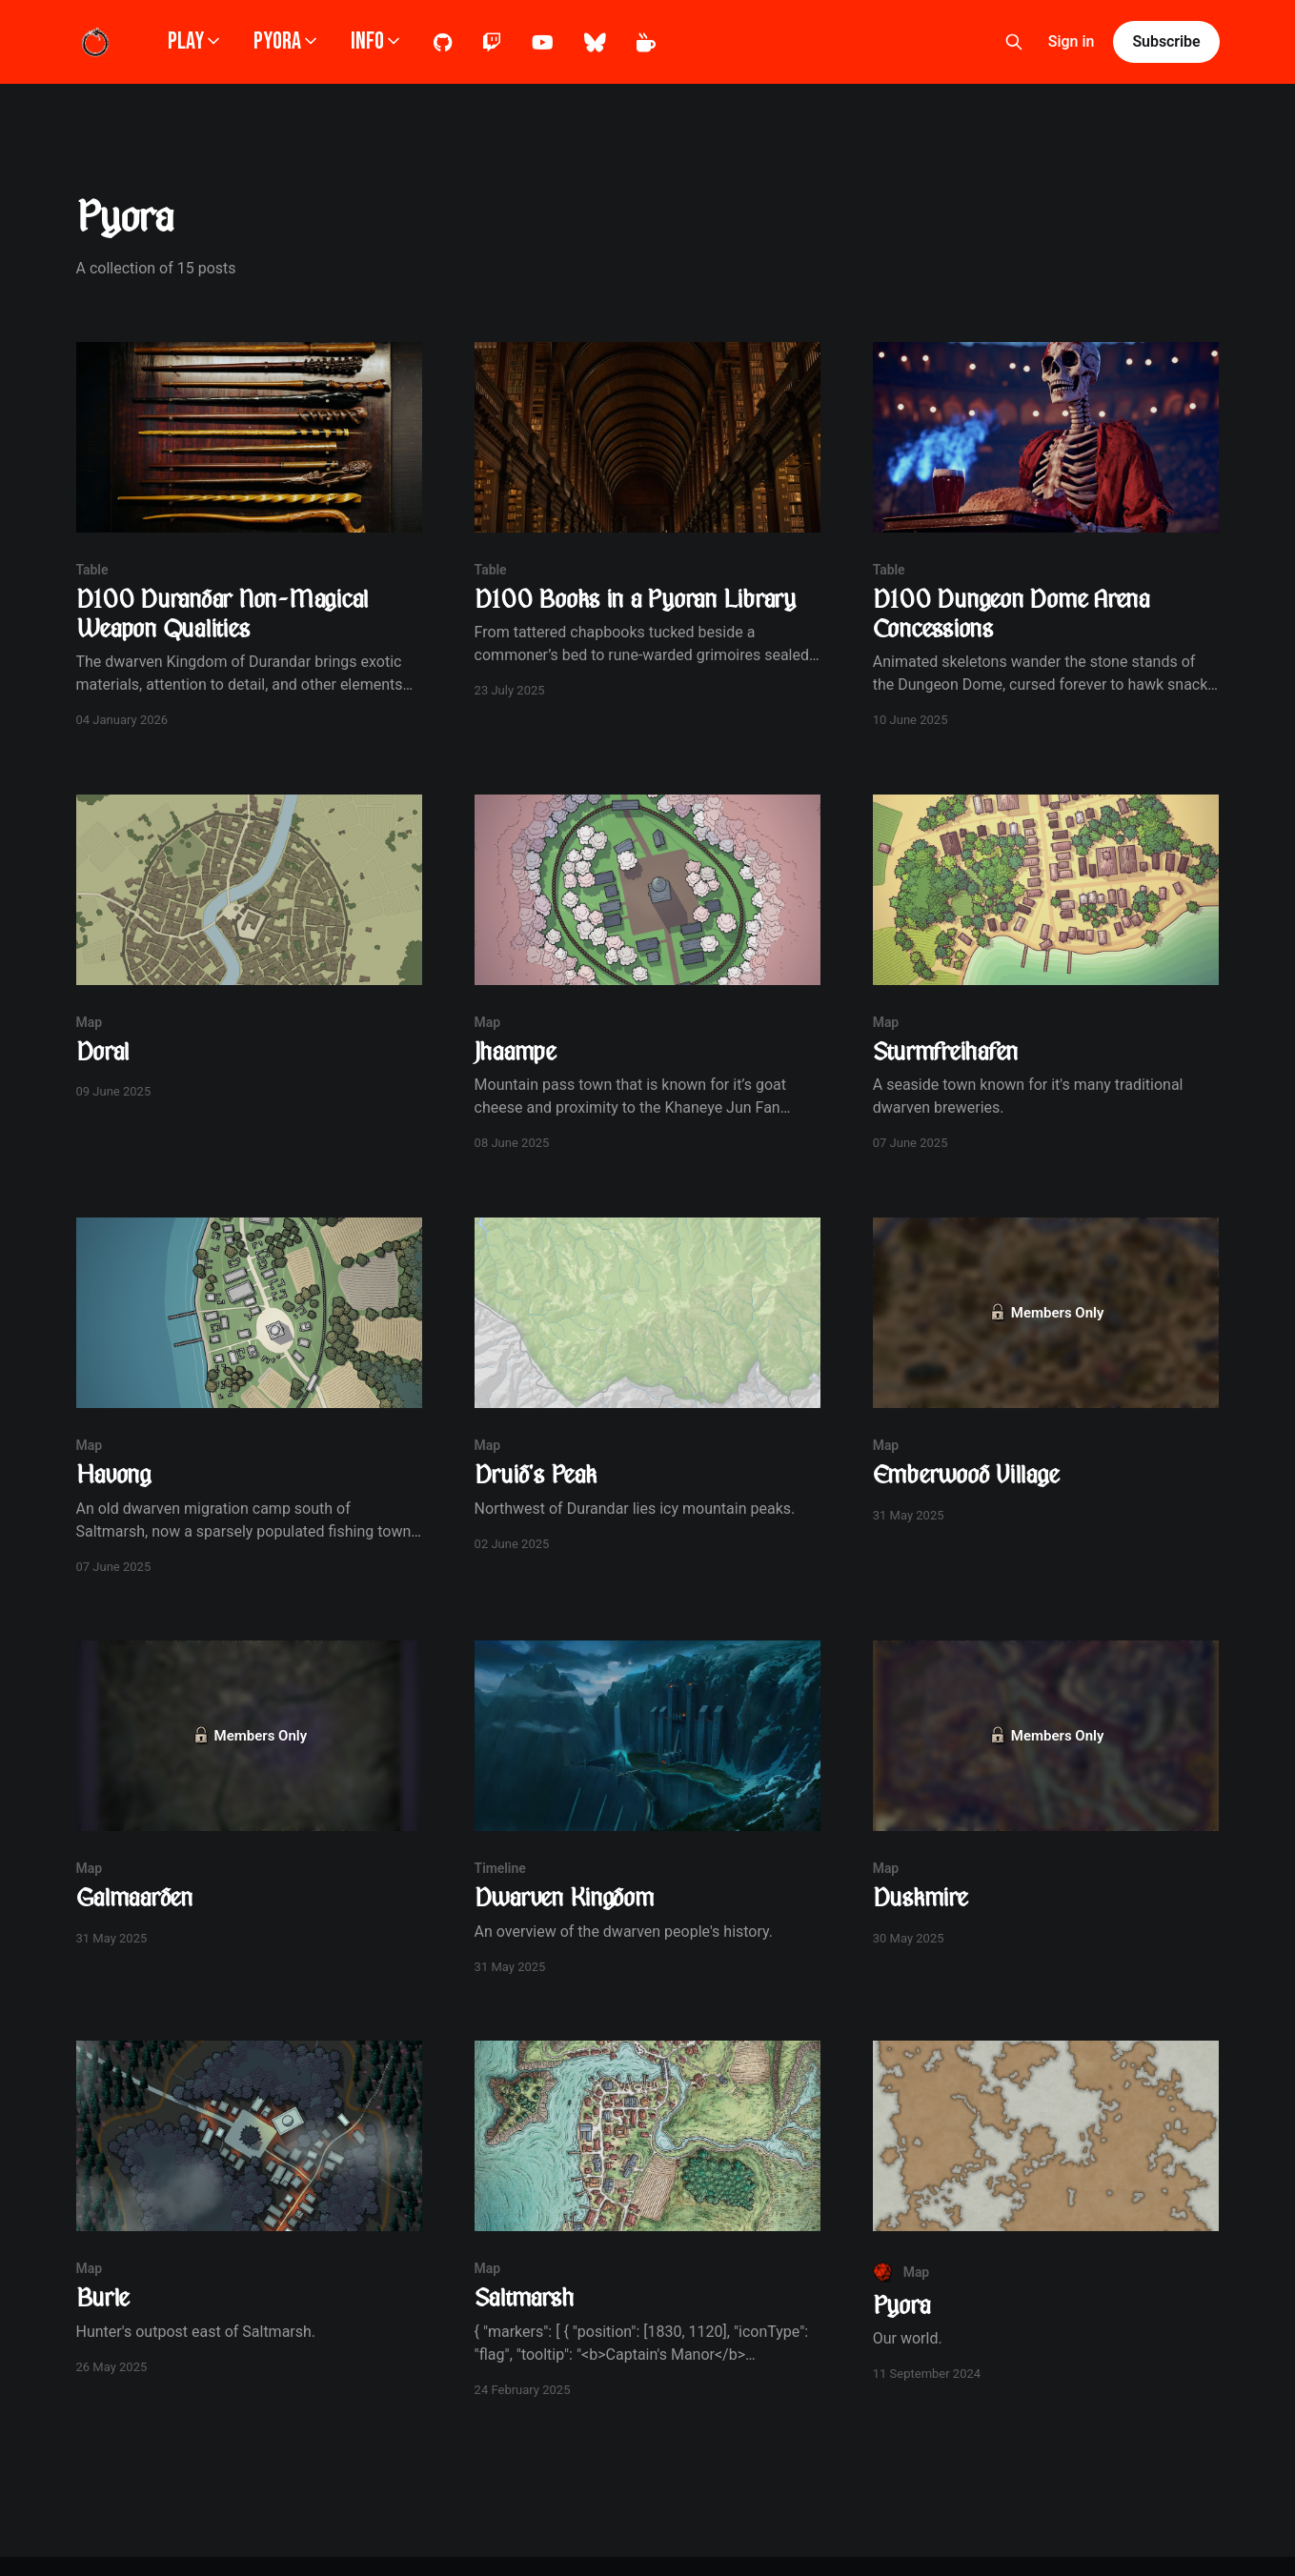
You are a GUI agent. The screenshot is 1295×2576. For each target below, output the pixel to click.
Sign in (1071, 41)
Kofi (646, 43)
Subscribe (1166, 41)
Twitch (491, 43)
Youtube (543, 43)
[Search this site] (1014, 42)
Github (443, 43)
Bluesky (595, 43)
